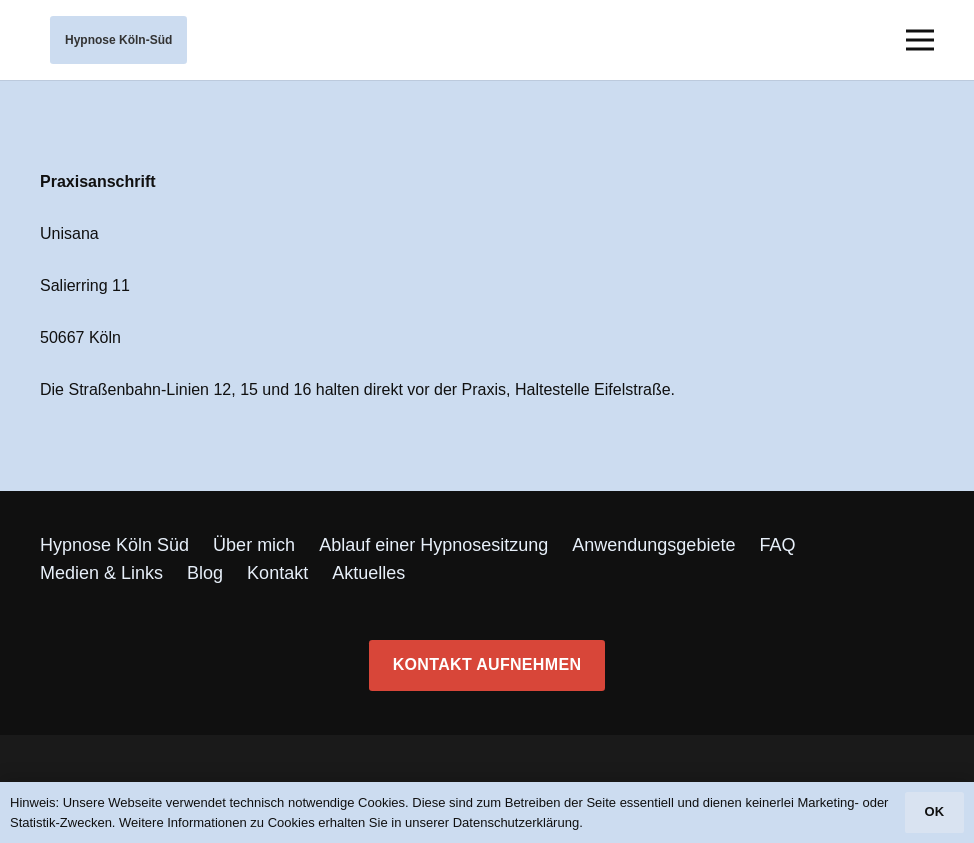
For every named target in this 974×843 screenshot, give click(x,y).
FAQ (777, 545)
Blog (205, 573)
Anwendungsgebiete (653, 545)
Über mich (254, 545)
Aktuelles (368, 573)
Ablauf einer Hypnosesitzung (433, 545)
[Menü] (920, 40)
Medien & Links (101, 573)
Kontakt (277, 573)
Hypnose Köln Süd (114, 545)
